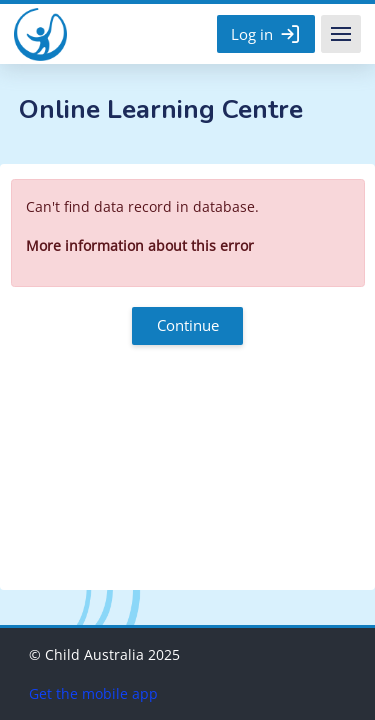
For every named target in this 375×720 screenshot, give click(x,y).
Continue (188, 325)
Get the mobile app (93, 693)
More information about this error (140, 245)
